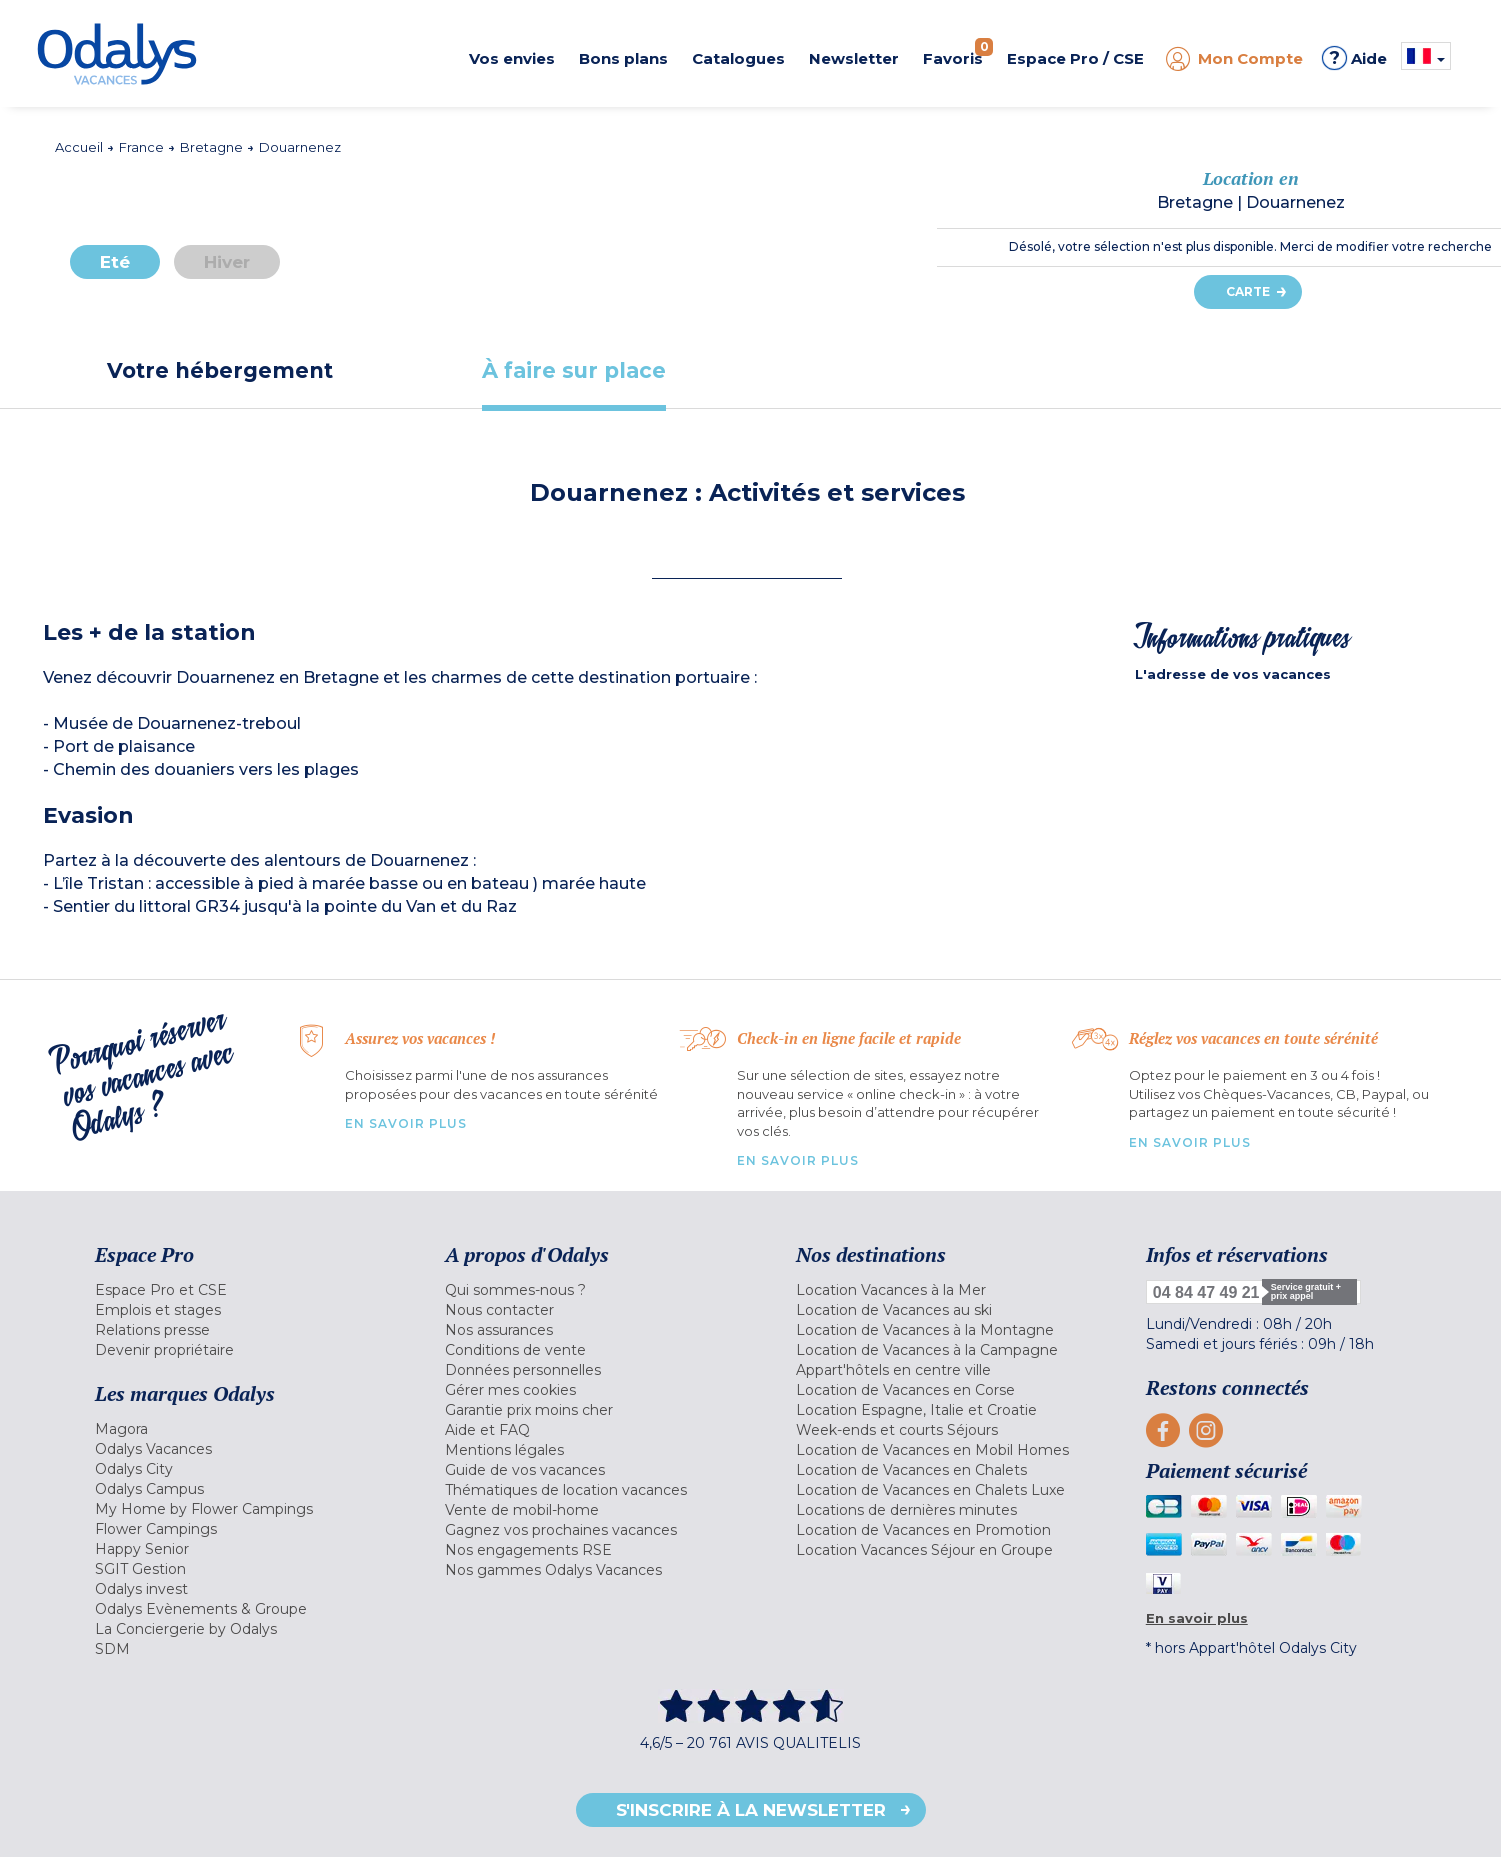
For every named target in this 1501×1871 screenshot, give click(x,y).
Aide (1354, 58)
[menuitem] (245, 1290)
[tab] (220, 370)
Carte (1248, 291)
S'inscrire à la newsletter (751, 1810)
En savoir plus (406, 1123)
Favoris (958, 53)
